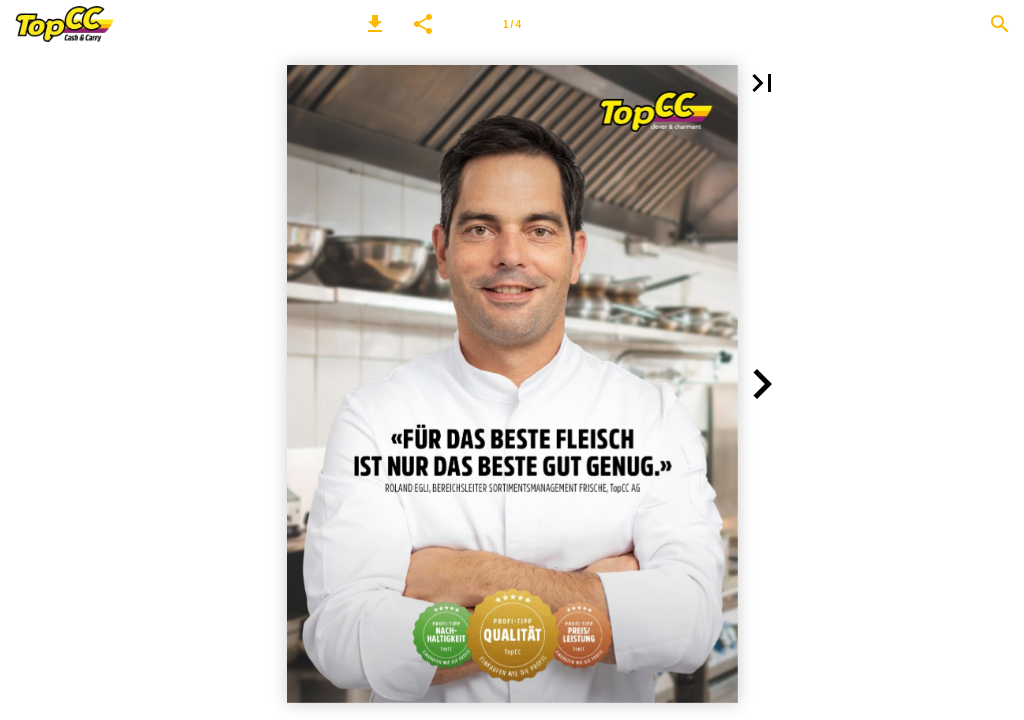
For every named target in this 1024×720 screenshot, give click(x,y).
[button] (375, 24)
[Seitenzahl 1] (512, 24)
